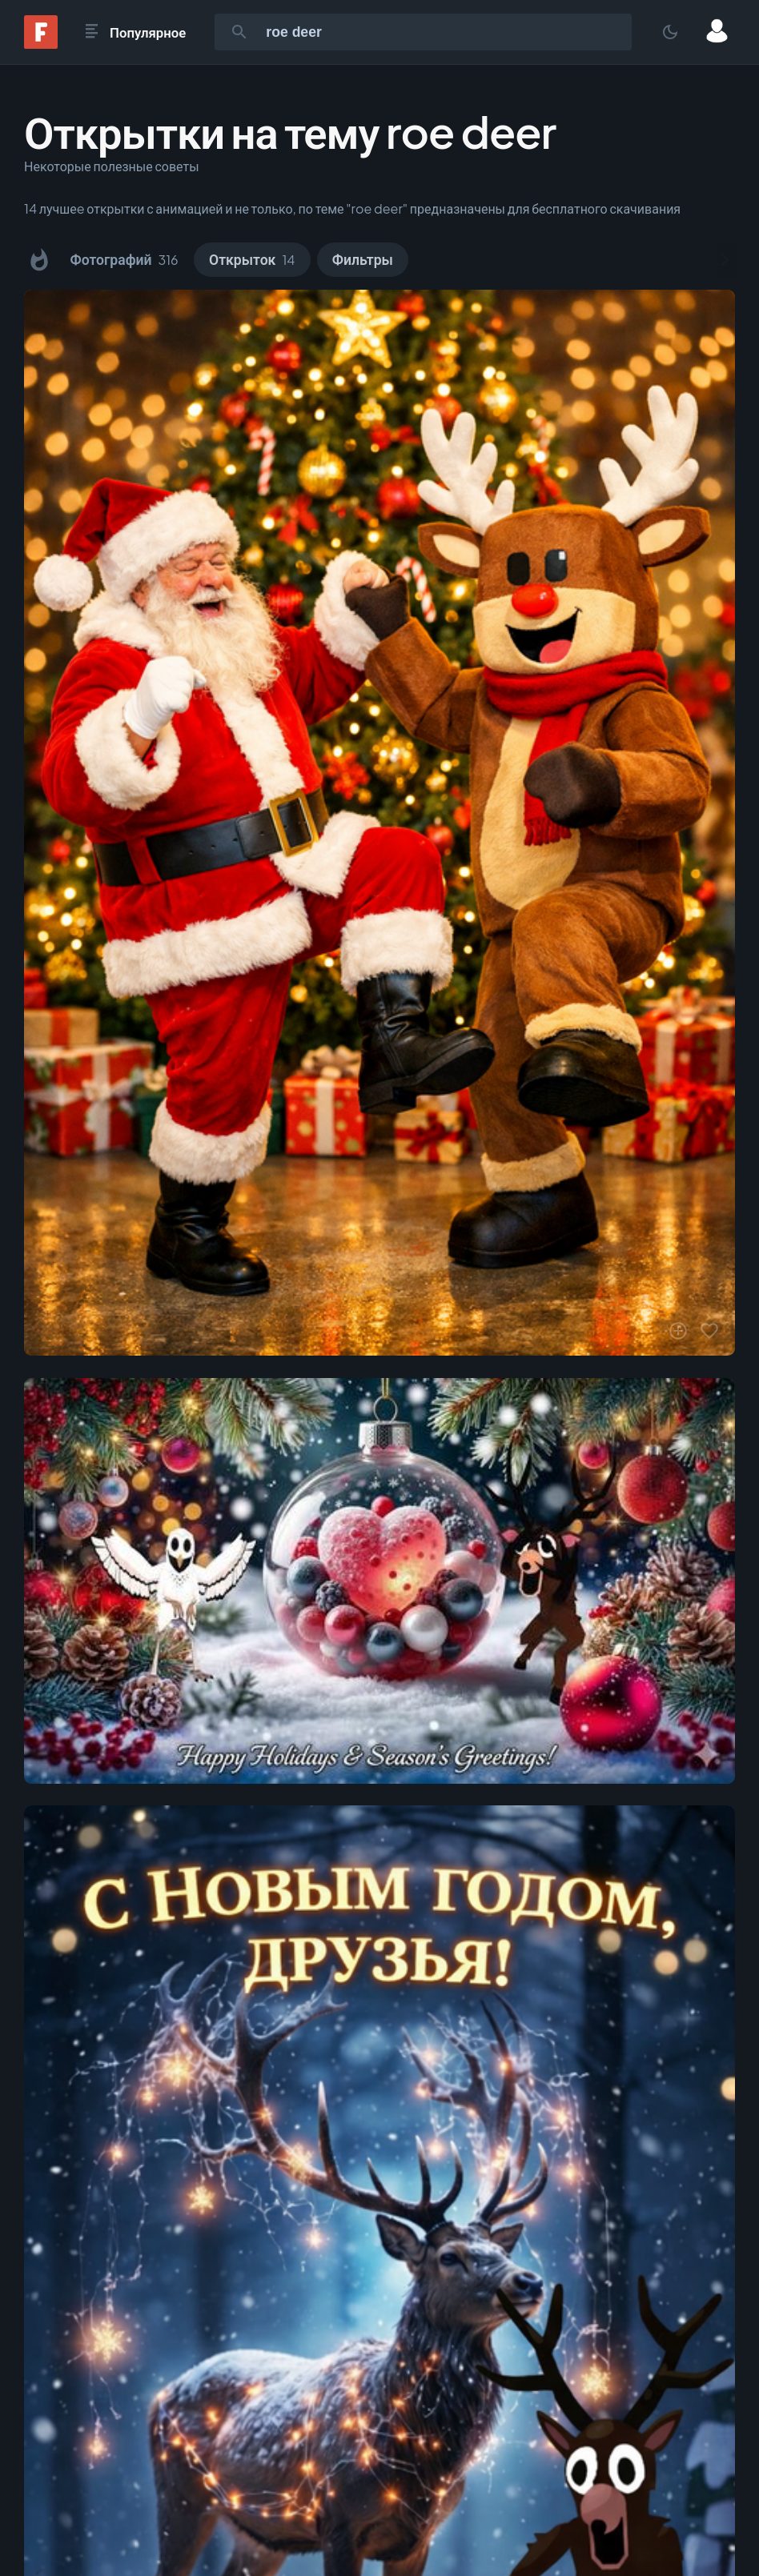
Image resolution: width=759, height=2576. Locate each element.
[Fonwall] (41, 43)
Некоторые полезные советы (111, 166)
